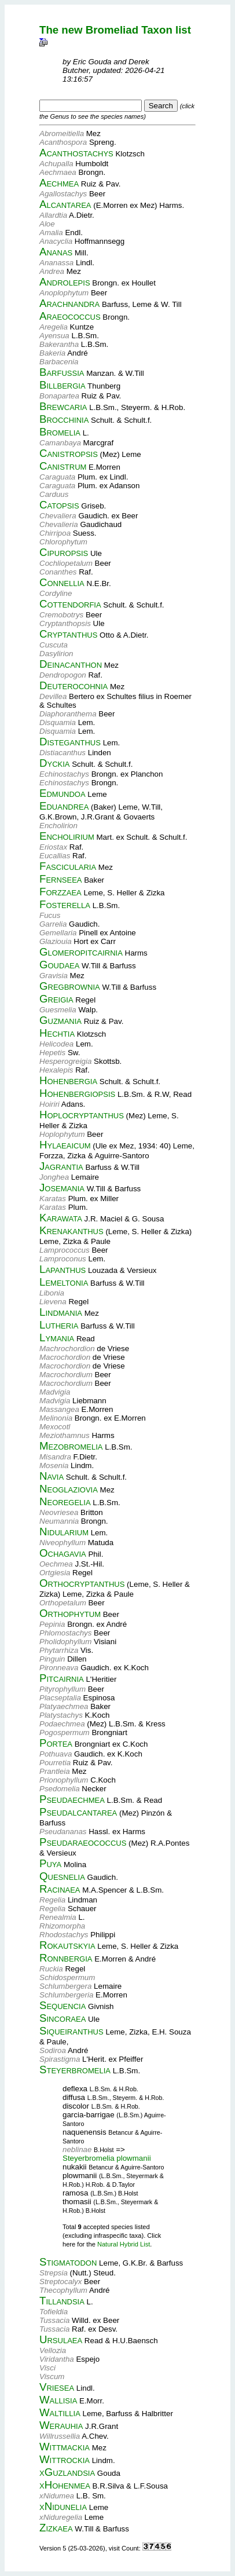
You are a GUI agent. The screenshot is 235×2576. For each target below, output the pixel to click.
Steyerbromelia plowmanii (107, 2158)
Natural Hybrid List (123, 2244)
